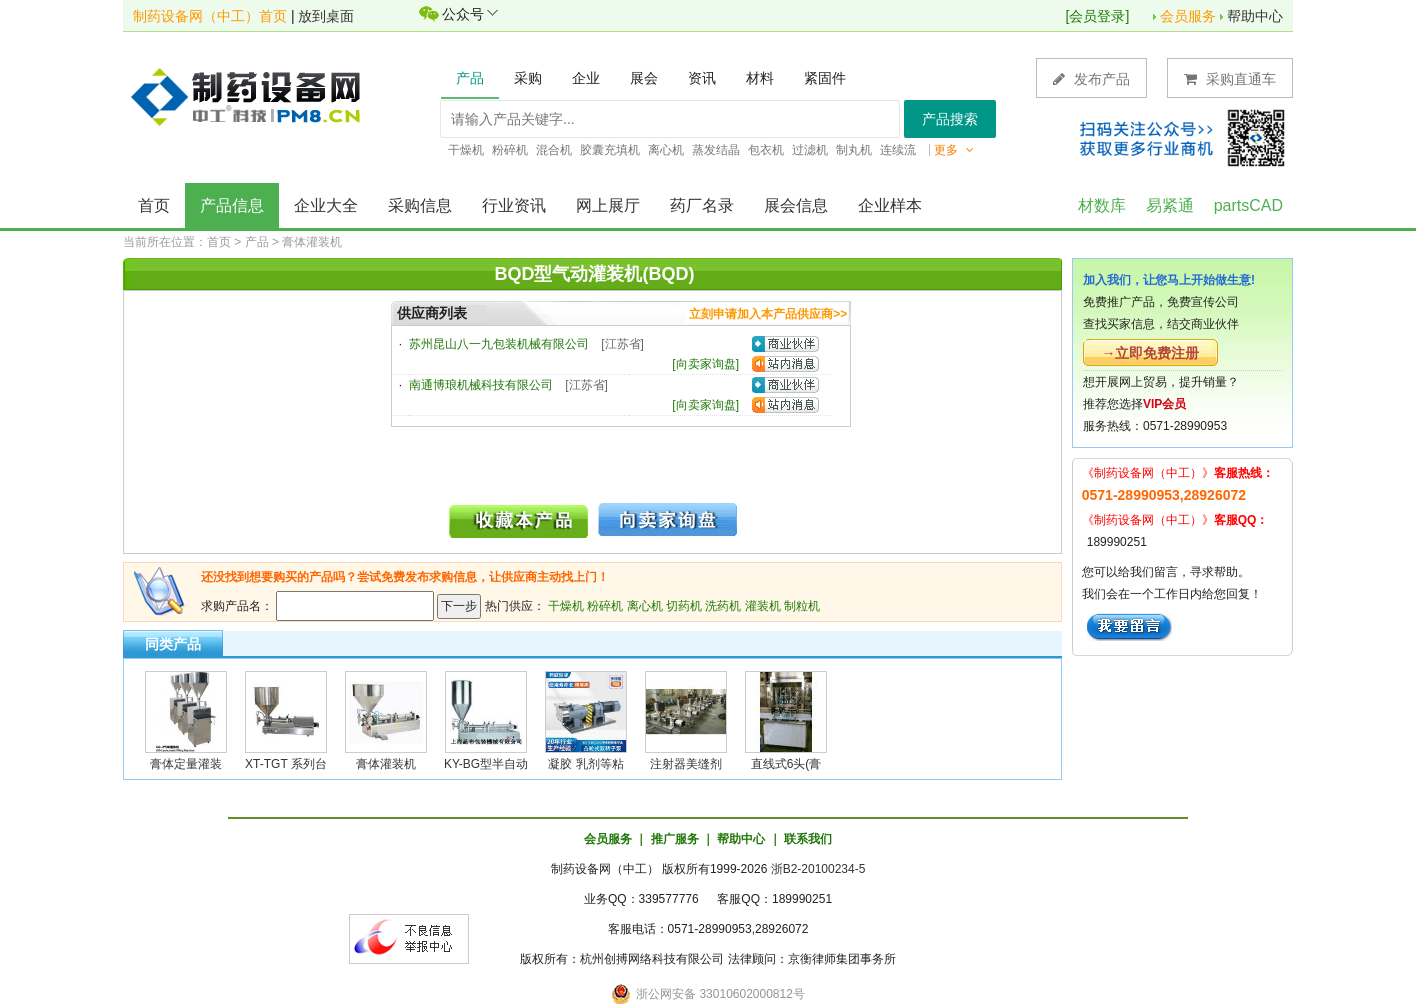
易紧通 (1170, 205)
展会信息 (796, 205)
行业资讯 (514, 205)
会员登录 (1097, 16)
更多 (954, 150)
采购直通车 (1230, 78)
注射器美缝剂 (686, 764)
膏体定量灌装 (186, 764)
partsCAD (1248, 205)
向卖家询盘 (706, 364)
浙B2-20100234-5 (818, 869)
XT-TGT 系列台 (286, 764)
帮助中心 (1255, 16)
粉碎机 (605, 606)
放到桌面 (326, 16)
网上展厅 (608, 205)
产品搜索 (950, 119)
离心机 (645, 606)
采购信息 (420, 205)
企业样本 (890, 205)
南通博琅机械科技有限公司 (481, 385)
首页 (154, 205)
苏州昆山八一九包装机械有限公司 (499, 344)
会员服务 (1188, 16)
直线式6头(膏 (786, 764)
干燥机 (566, 606)
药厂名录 (702, 205)
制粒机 (802, 606)
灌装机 (763, 606)
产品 (257, 242)
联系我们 (808, 839)
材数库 (1102, 205)
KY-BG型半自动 (486, 764)
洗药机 (723, 606)
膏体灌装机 (312, 242)
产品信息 (232, 205)
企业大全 (326, 205)
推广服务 (675, 839)
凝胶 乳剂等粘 (585, 764)
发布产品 (1091, 78)
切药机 (684, 606)
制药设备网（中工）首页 (210, 16)
